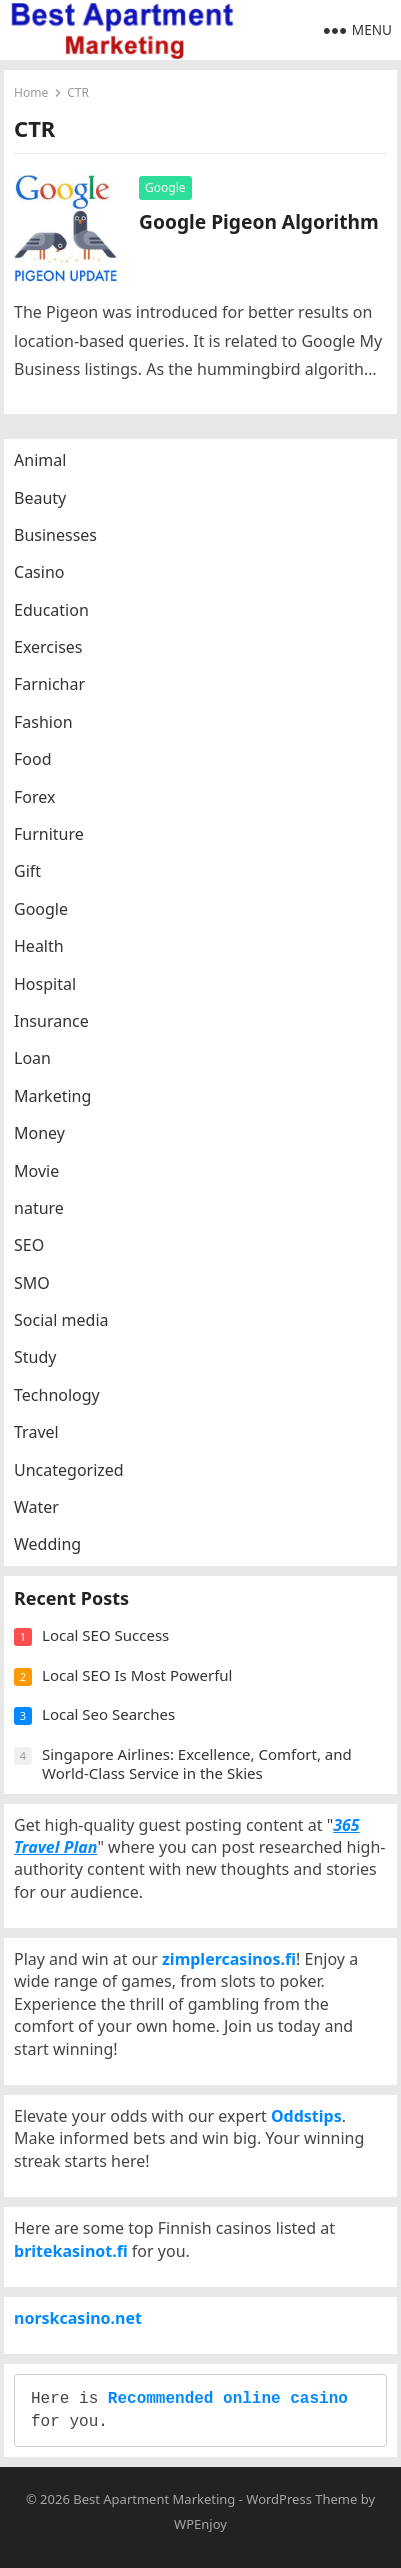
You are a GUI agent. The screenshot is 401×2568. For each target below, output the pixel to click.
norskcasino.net (78, 2318)
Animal (40, 460)
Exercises (48, 647)
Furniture (49, 834)
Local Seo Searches (108, 1714)
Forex (34, 797)
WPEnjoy (200, 2524)
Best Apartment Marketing (154, 2499)
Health (39, 946)
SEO (29, 1245)
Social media (61, 1320)
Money (39, 1133)
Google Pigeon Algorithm (259, 221)
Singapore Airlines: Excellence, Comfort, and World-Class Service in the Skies (197, 1764)
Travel (36, 1432)
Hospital (45, 984)
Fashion (43, 722)
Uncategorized (69, 1470)
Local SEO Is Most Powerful (137, 1675)
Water (36, 1507)
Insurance (51, 1021)
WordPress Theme (301, 2499)
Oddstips (306, 2116)
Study (35, 1357)
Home (31, 92)
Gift (27, 871)
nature (39, 1208)
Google (165, 187)
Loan (32, 1058)
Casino (39, 572)
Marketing (52, 1096)
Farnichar (49, 684)
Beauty (40, 498)
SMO (32, 1283)
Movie (36, 1171)
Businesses (55, 535)
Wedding (47, 1544)
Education (51, 610)
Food (33, 759)
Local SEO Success (105, 1635)
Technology (57, 1395)
